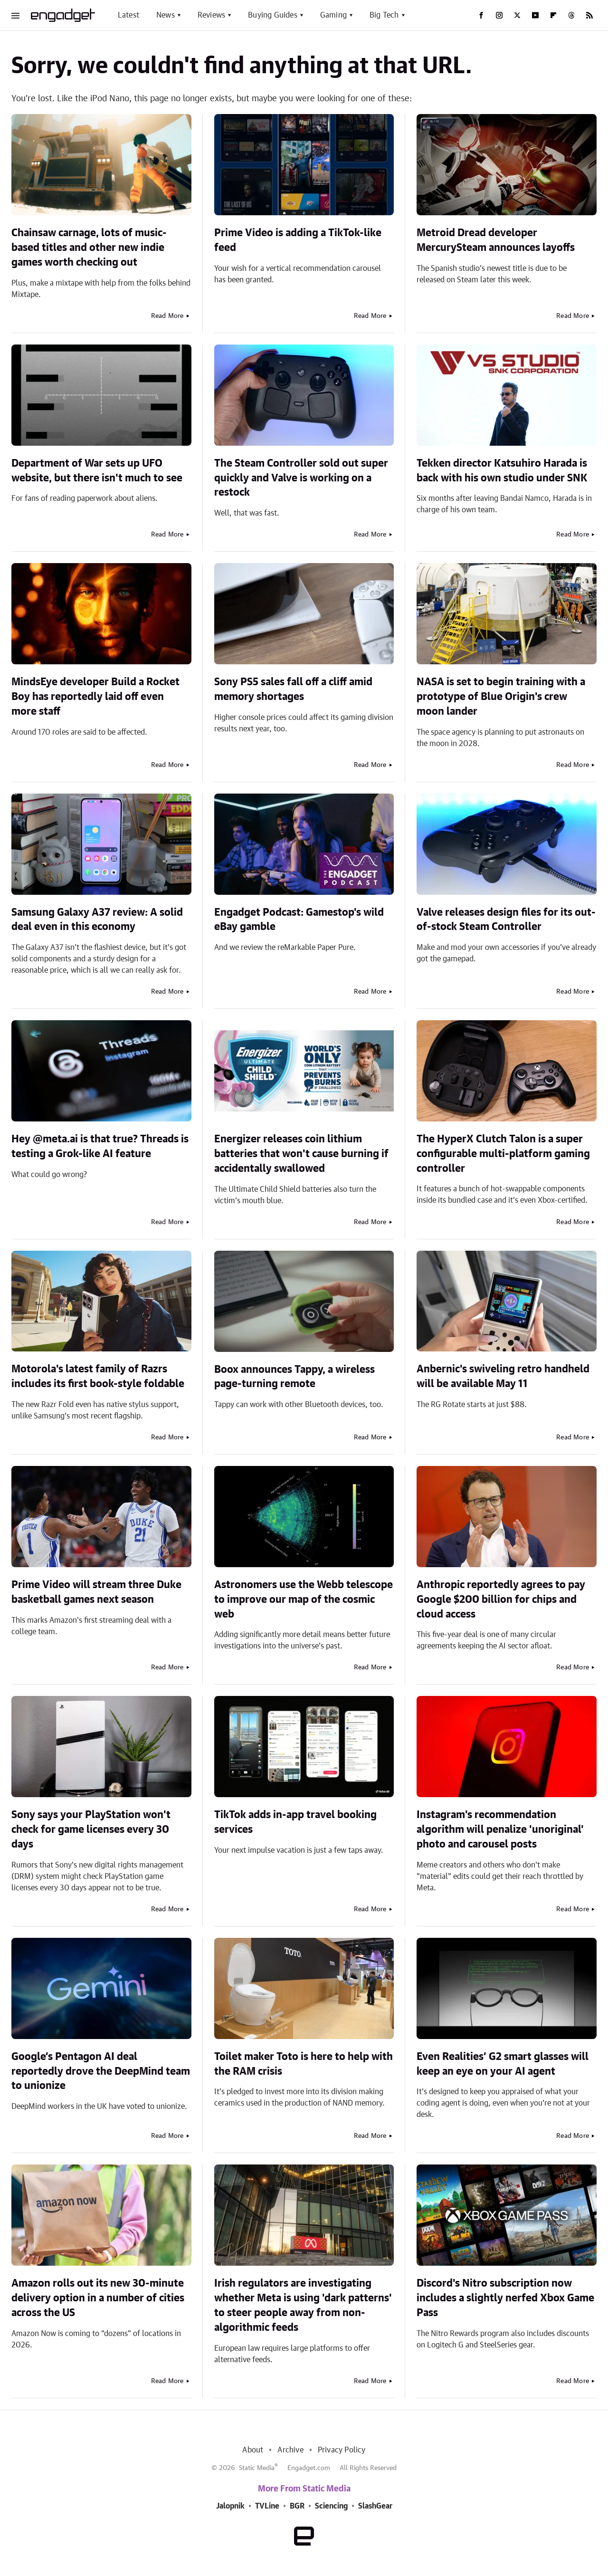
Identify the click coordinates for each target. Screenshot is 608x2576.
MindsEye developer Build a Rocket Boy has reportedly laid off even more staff (95, 697)
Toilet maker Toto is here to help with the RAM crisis (303, 2064)
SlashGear (375, 2506)
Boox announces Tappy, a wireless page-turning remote (294, 1376)
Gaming (333, 15)
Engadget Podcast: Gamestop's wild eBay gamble (299, 919)
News (165, 15)
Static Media (257, 2468)
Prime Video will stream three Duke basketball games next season (96, 1592)
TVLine (267, 2506)
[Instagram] (499, 15)
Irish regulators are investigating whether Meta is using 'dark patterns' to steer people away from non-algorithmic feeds (303, 2305)
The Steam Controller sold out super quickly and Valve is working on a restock (301, 478)
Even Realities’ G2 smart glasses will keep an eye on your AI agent (503, 2064)
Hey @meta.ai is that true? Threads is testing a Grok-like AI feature (100, 1146)
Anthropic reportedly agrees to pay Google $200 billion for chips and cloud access (501, 1599)
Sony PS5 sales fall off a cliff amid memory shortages (293, 689)
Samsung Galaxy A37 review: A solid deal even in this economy (97, 919)
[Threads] (571, 15)
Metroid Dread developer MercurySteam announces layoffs (496, 240)
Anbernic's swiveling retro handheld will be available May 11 (503, 1376)
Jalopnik (230, 2506)
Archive (290, 2450)
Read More (167, 316)
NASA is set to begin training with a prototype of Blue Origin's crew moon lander (501, 697)
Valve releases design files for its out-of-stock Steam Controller (506, 919)
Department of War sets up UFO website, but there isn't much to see (96, 470)
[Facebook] (481, 15)
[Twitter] (517, 15)
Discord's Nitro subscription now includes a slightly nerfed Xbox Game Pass (505, 2298)
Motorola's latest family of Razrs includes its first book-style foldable (97, 1376)
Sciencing (331, 2506)
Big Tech (384, 15)
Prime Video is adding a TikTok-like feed (297, 240)
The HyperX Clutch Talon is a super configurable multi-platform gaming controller (503, 1154)
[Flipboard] (553, 15)
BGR (297, 2506)
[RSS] (589, 15)
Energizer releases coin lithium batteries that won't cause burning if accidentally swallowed (301, 1154)
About (252, 2450)
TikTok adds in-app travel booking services (295, 1822)
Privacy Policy (342, 2450)
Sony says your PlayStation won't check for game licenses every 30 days (91, 1829)
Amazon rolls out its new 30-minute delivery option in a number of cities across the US (97, 2298)
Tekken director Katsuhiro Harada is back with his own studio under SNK (502, 470)
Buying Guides (272, 15)
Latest (128, 15)
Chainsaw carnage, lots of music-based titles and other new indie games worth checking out (89, 248)
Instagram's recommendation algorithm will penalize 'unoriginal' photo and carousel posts (500, 1829)
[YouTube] (535, 15)
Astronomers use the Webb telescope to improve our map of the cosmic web (303, 1599)
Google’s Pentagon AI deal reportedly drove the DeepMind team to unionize (100, 2071)
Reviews (211, 15)
